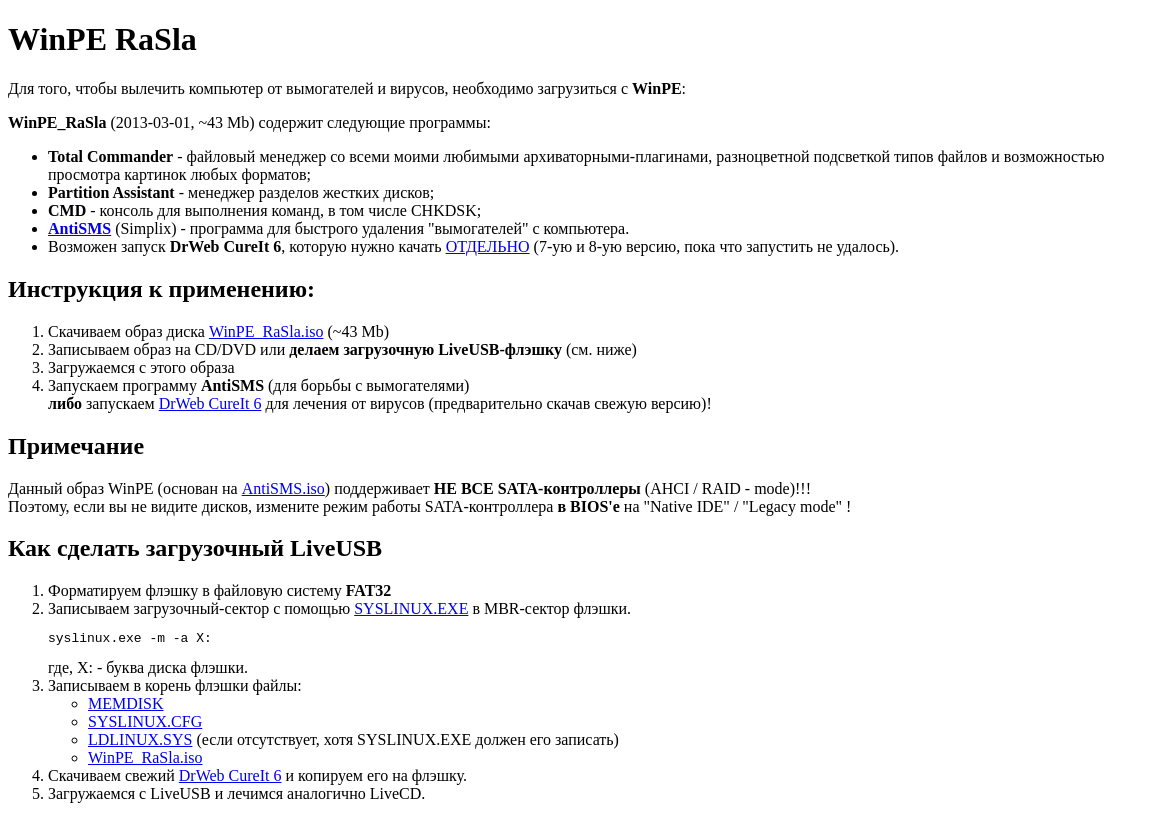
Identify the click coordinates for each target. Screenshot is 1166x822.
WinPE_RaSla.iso (266, 331)
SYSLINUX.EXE (411, 608)
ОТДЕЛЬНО (488, 246)
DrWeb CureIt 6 (210, 403)
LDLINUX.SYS (140, 742)
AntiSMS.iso (283, 488)
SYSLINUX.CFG (145, 724)
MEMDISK (126, 706)
